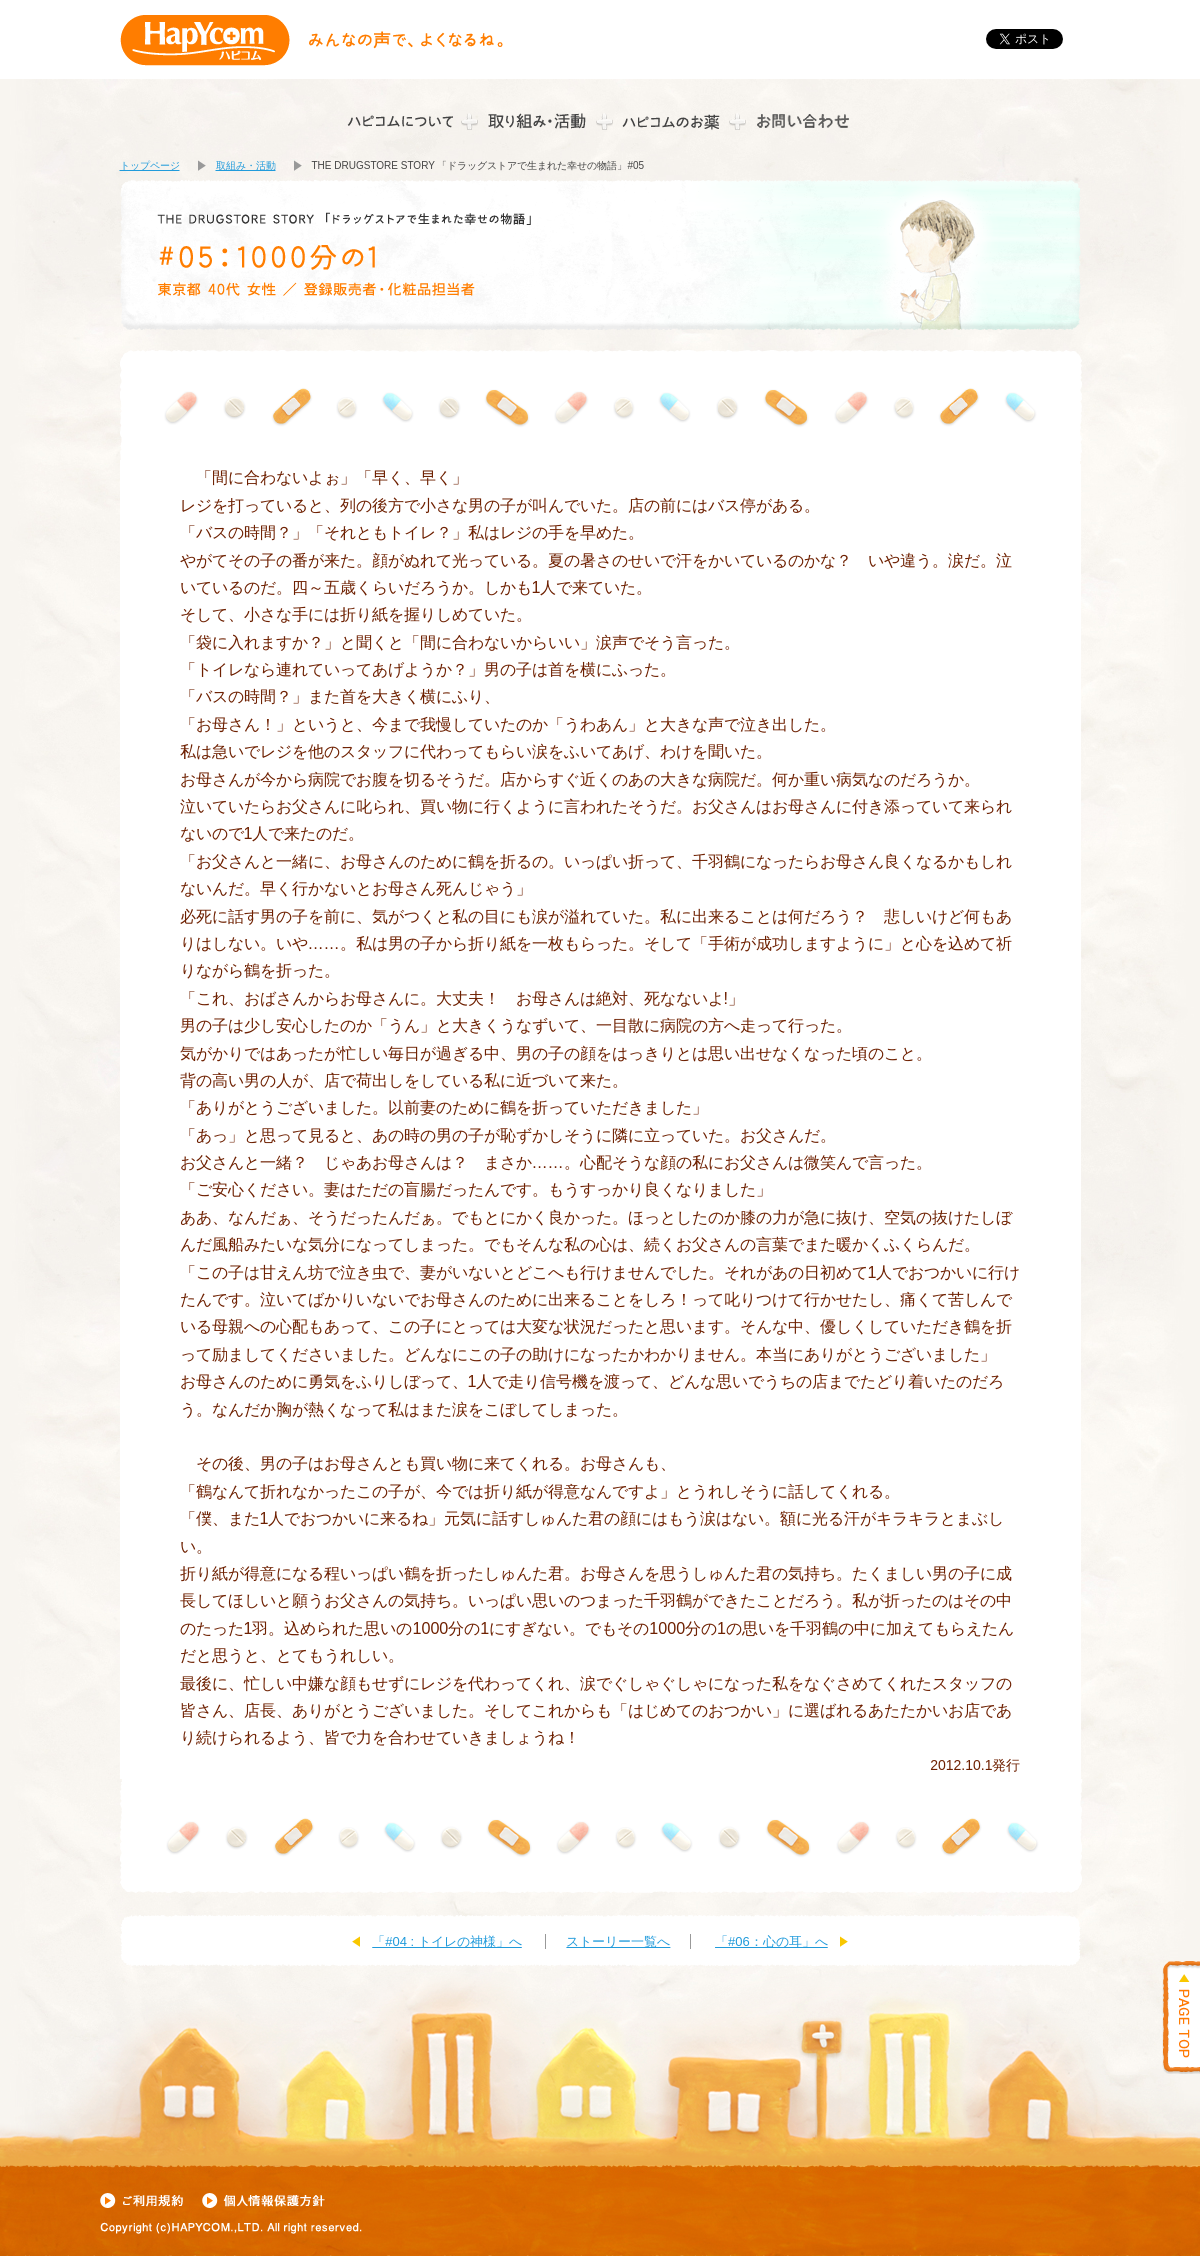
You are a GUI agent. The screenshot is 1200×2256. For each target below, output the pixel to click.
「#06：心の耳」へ (771, 1941)
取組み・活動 (246, 165)
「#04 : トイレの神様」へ (447, 1941)
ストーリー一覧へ (618, 1941)
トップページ (150, 165)
